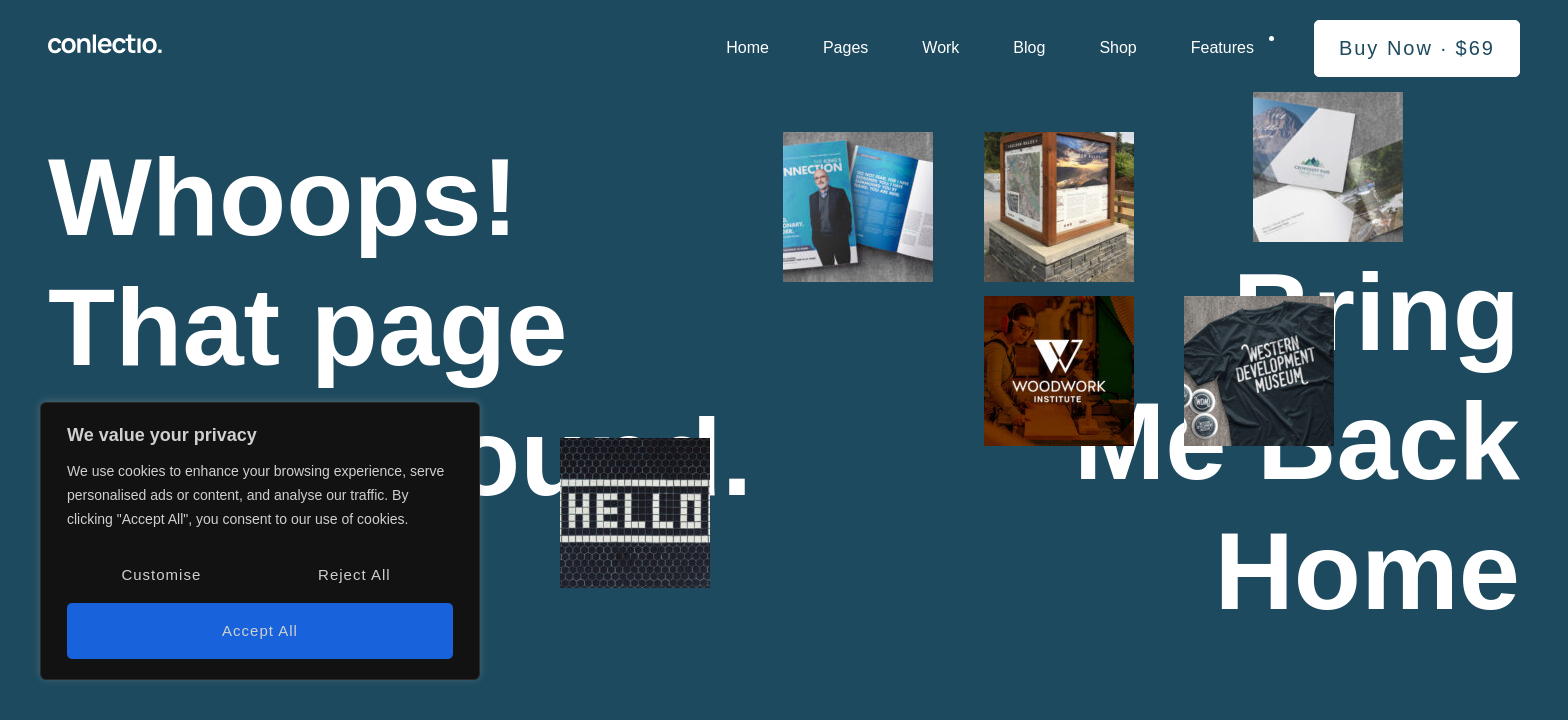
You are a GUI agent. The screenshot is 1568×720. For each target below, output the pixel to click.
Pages (845, 47)
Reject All (354, 574)
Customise (161, 574)
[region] (260, 541)
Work (940, 47)
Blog (1029, 47)
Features (1222, 47)
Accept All (260, 630)
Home (747, 47)
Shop (1117, 47)
